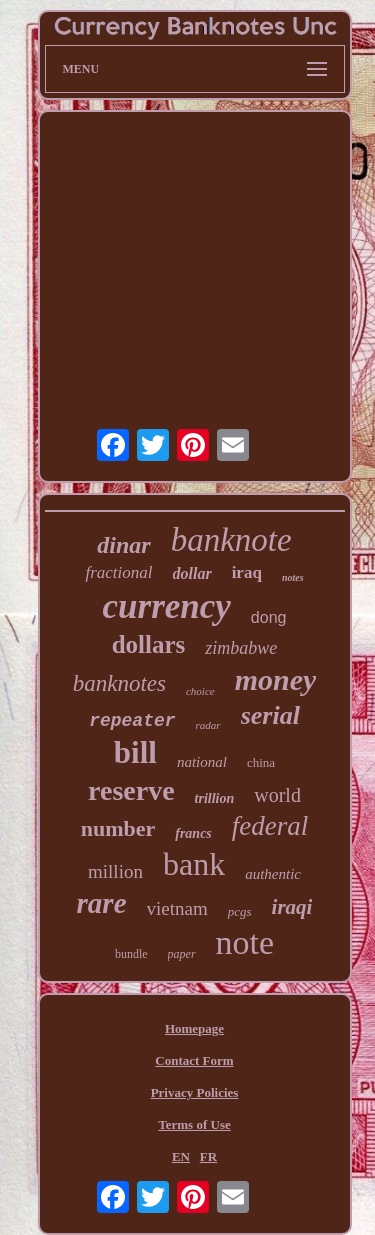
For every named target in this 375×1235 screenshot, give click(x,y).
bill (135, 752)
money (276, 679)
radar (208, 725)
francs (193, 833)
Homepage (194, 1028)
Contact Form (194, 1060)
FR (208, 1156)
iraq (247, 572)
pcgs (240, 911)
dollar (192, 573)
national (202, 762)
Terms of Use (194, 1124)
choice (200, 691)
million (115, 871)
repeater (132, 721)
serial (270, 715)
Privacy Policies (195, 1092)
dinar (123, 545)
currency (167, 606)
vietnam (177, 908)
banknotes (119, 683)
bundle (131, 954)
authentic (273, 874)
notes (293, 577)
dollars (149, 644)
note (245, 942)
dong (269, 617)
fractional (118, 572)
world (277, 795)
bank (194, 864)
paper (182, 954)
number (118, 828)
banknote (231, 540)
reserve (131, 790)
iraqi (292, 907)
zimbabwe (241, 648)
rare (102, 903)
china (261, 762)
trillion (215, 798)
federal (270, 826)
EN (181, 1156)
